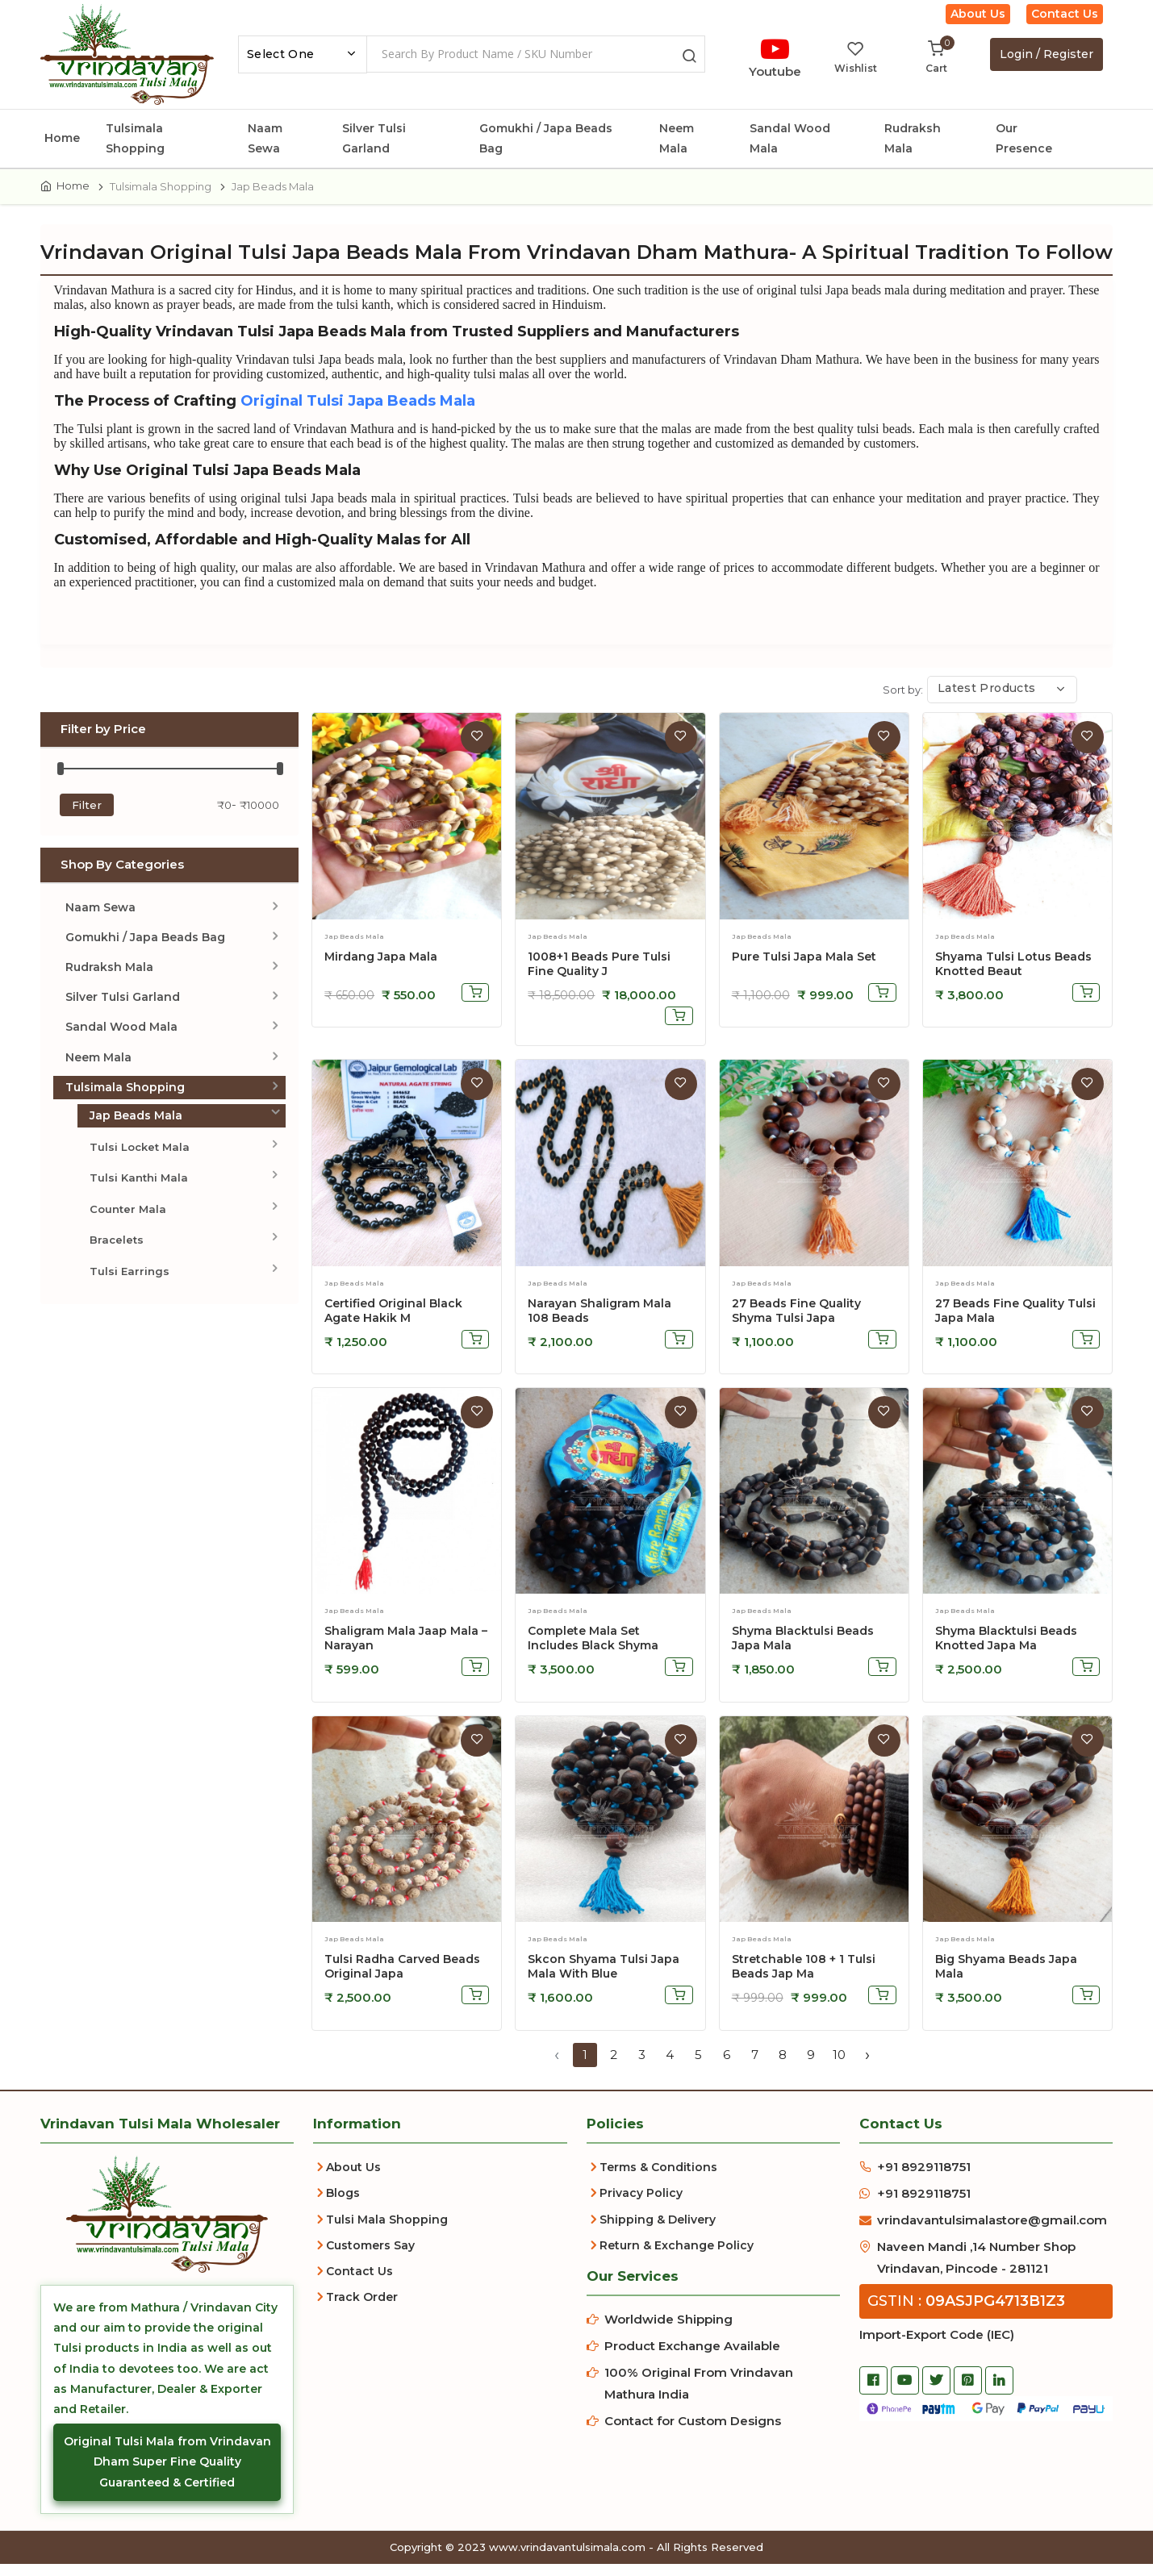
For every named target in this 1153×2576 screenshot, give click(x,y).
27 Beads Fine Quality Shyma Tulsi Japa (796, 1321)
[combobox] (302, 54)
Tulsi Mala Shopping (387, 2231)
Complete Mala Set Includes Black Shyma (593, 1650)
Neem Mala (676, 138)
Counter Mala (128, 1220)
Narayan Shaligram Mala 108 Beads (599, 1321)
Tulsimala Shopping (135, 138)
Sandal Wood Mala (790, 138)
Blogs (343, 2205)
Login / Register (1046, 54)
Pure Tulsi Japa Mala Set (804, 968)
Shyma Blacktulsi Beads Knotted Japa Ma (1006, 1650)
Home (62, 138)
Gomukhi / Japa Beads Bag (545, 138)
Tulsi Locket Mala (140, 1159)
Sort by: (903, 700)
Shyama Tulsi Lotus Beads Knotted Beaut (1013, 975)
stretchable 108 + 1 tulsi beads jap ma (803, 1978)
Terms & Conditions (658, 2179)
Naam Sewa (265, 138)
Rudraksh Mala (912, 138)
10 (839, 2066)
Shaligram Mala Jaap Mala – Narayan (405, 1650)
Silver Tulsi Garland (374, 138)
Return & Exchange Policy (676, 2256)
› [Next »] (867, 2066)
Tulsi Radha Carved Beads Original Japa (402, 1978)
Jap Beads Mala (136, 1126)
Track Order (362, 2309)
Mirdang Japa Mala (380, 968)
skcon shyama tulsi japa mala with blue (603, 1978)
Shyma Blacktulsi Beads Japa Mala (803, 1650)
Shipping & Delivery (657, 2231)
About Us (977, 13)
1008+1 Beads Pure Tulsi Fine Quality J (599, 975)
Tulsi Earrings (129, 1282)
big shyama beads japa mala (1006, 1978)
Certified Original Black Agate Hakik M (393, 1321)
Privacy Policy (641, 2205)
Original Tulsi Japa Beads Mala (375, 410)
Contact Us (1064, 13)
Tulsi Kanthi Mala (139, 1189)
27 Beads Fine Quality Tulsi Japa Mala (1015, 1321)
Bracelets (117, 1251)
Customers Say (370, 2256)
